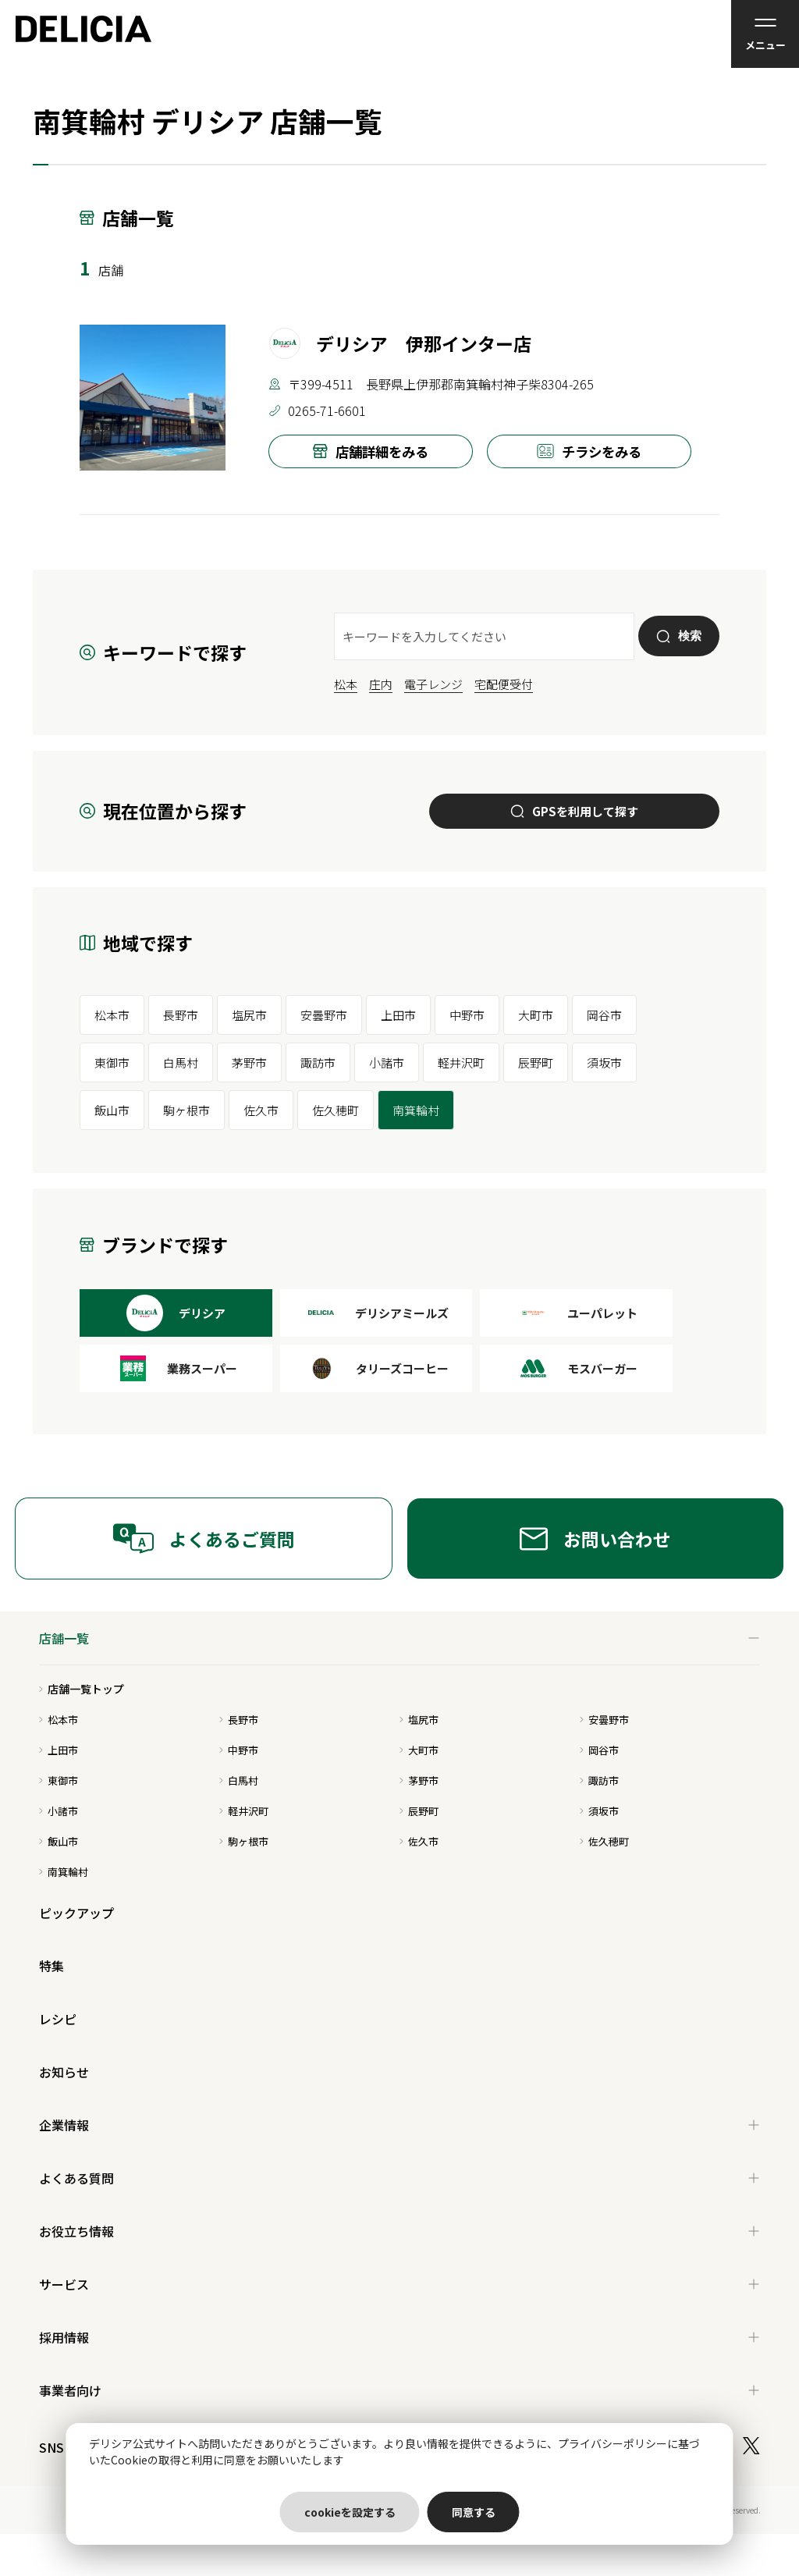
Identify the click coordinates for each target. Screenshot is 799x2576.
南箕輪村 (415, 1110)
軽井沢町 (461, 1062)
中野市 (467, 1015)
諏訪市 (318, 1062)
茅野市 (249, 1062)
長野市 (180, 1015)
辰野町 (535, 1062)
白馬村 (180, 1062)
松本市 (112, 1015)
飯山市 (112, 1110)
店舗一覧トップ (81, 1689)
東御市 (112, 1062)
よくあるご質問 (203, 1538)
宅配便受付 (503, 684)
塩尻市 (249, 1015)
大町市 (535, 1015)
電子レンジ (433, 684)
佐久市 (261, 1110)
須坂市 (604, 1062)
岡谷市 (604, 1015)
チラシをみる (589, 451)
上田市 (398, 1015)
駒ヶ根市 (186, 1110)
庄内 (380, 684)
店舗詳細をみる (370, 451)
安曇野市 (323, 1015)
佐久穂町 (335, 1110)
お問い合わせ (595, 1539)
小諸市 (386, 1062)
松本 (345, 684)
